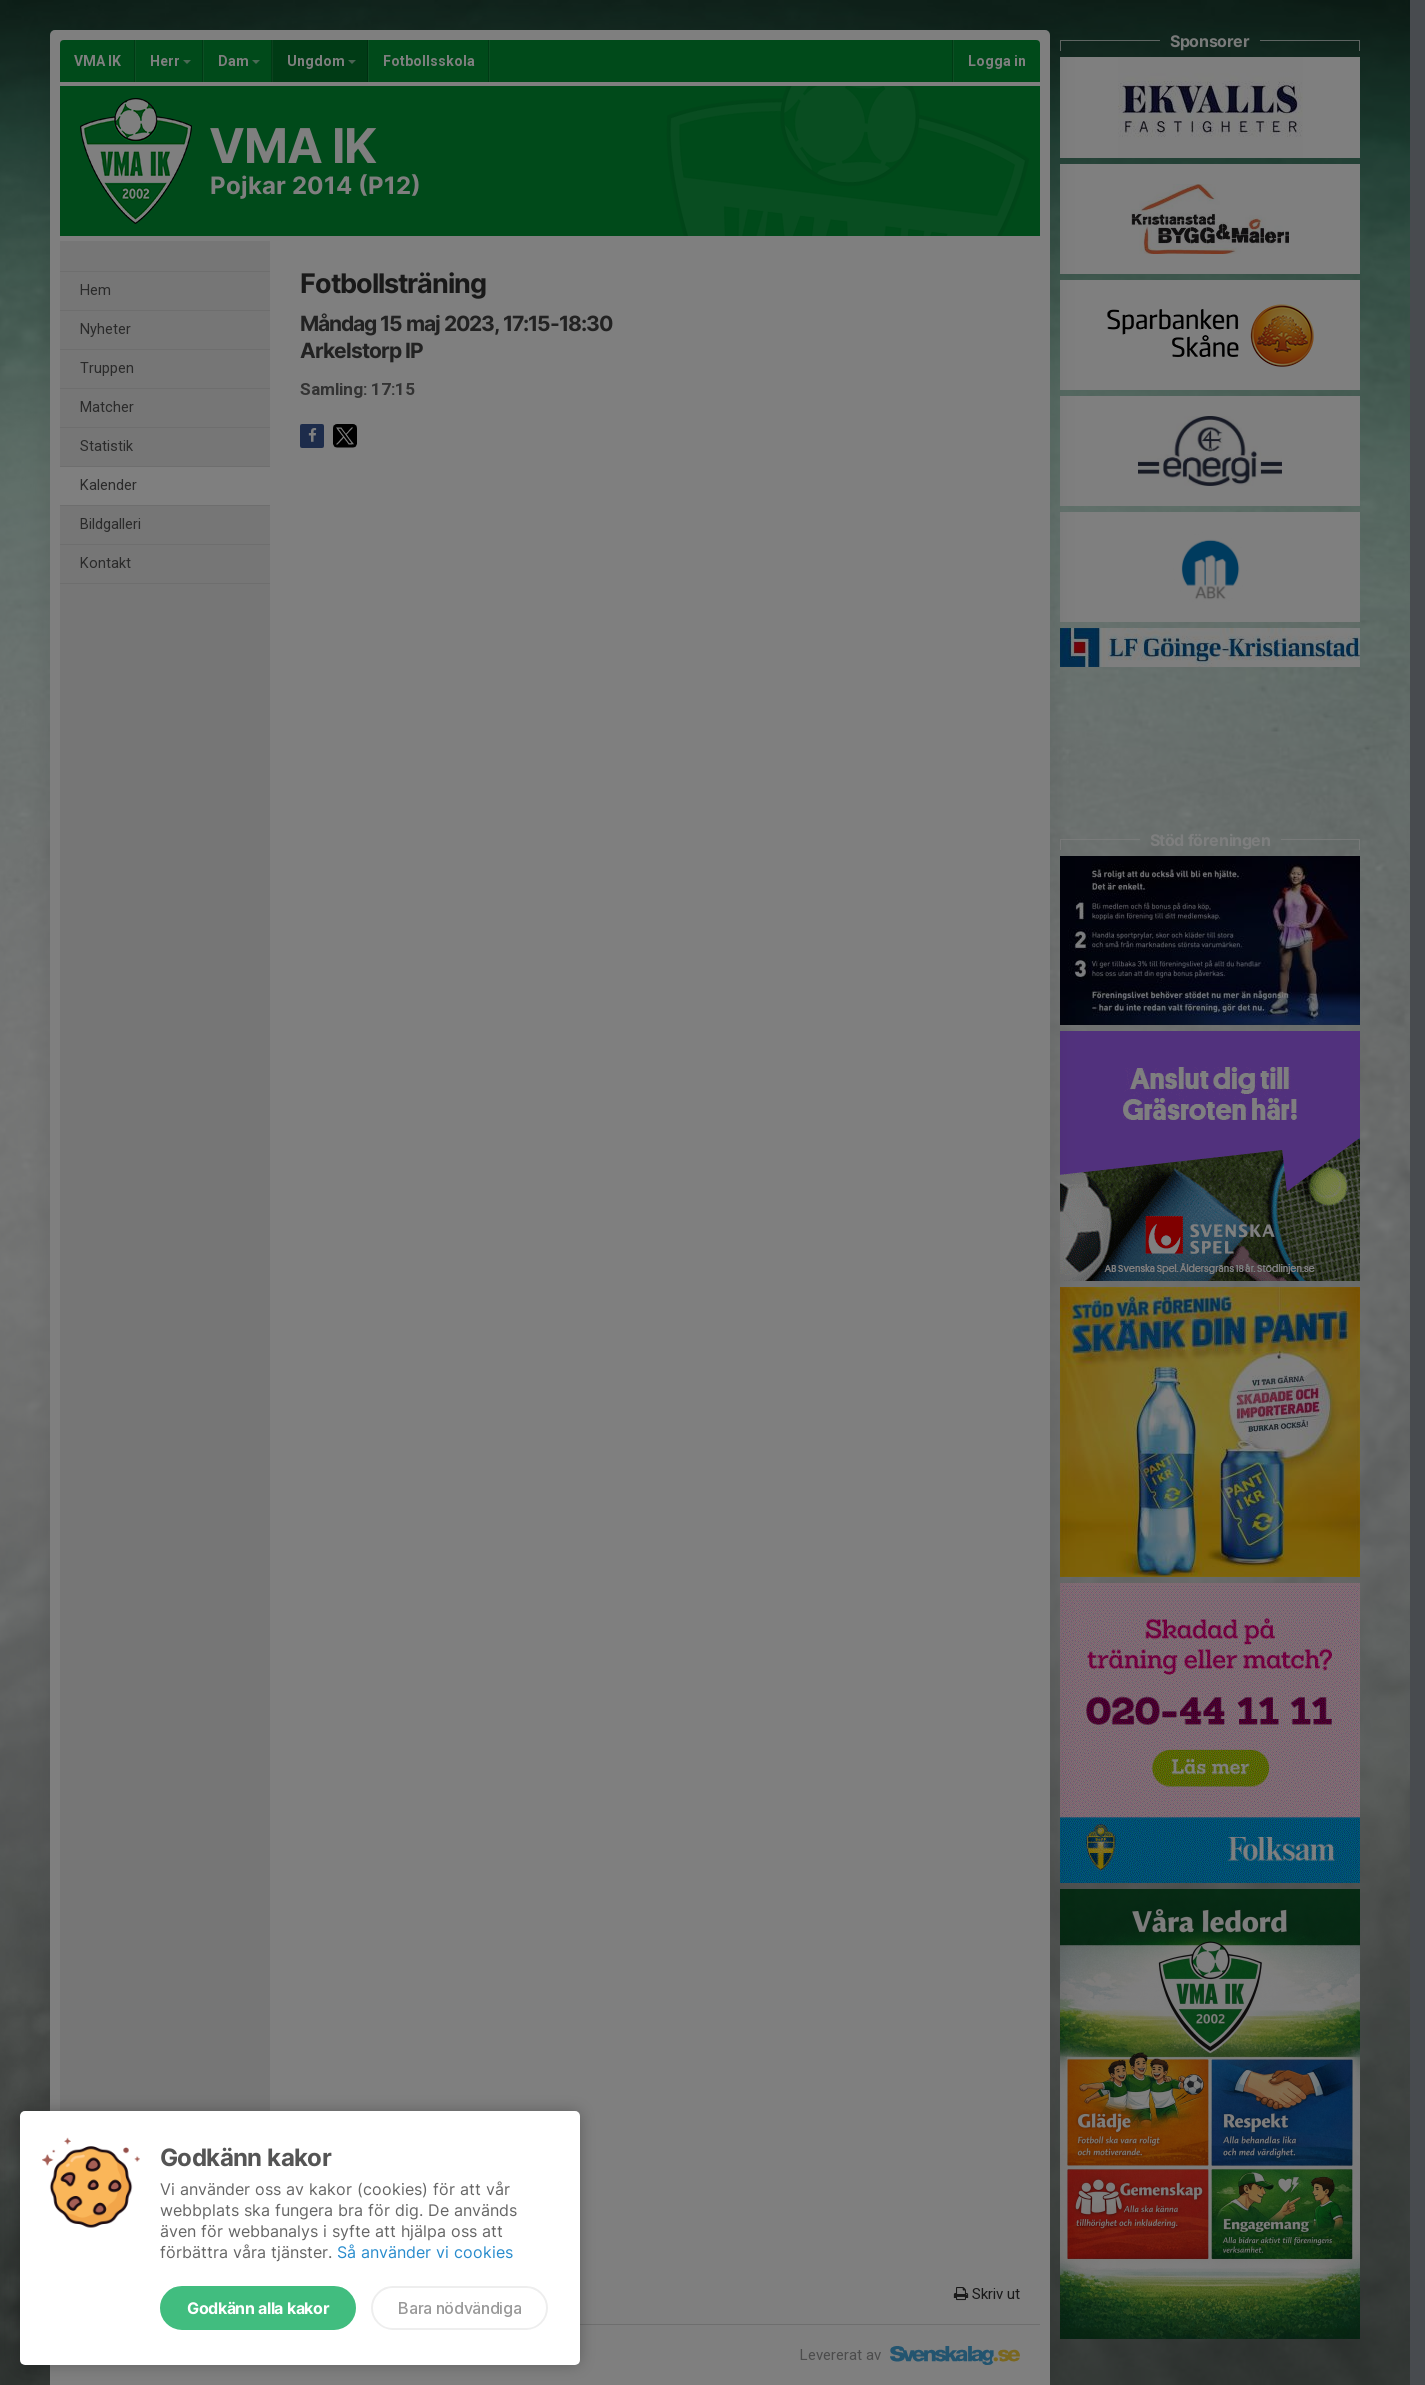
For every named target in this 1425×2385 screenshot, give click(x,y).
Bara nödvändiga (459, 2308)
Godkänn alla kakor (258, 2308)
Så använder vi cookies (425, 2252)
